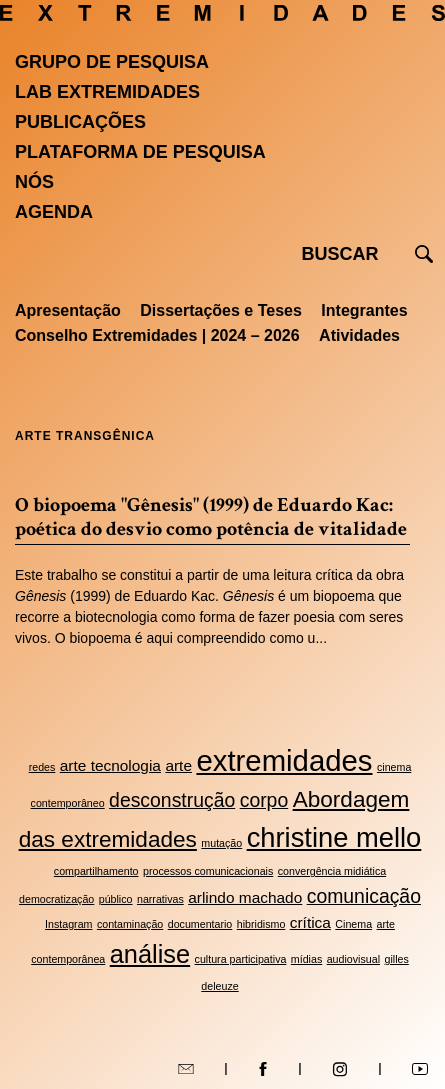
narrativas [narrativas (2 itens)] (160, 899)
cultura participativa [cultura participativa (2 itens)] (241, 959)
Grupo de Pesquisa (112, 62)
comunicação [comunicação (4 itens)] (364, 896)
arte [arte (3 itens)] (178, 765)
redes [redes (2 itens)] (42, 767)
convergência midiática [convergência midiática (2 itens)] (332, 871)
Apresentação (68, 310)
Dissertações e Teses (221, 310)
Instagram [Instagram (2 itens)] (68, 924)
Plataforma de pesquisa (140, 152)
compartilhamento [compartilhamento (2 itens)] (96, 871)
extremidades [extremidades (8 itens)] (284, 760)
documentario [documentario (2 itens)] (200, 924)
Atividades (359, 335)
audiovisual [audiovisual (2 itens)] (353, 959)
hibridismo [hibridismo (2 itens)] (261, 924)
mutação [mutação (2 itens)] (221, 843)
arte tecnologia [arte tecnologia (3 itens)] (110, 765)
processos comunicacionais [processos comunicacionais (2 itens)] (208, 871)
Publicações (80, 122)
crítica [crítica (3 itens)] (310, 922)
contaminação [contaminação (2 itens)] (130, 924)
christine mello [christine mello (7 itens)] (334, 837)
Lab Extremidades (107, 92)
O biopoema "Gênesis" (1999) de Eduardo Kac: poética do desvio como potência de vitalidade (211, 517)
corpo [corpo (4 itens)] (264, 800)
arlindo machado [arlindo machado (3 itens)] (245, 897)
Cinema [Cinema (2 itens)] (353, 924)
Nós (34, 182)
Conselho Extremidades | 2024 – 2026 (157, 335)
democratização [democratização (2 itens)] (56, 899)
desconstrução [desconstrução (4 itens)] (172, 800)
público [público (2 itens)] (116, 899)
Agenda (54, 212)
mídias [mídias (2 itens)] (306, 959)
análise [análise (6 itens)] (150, 954)
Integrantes (364, 310)
